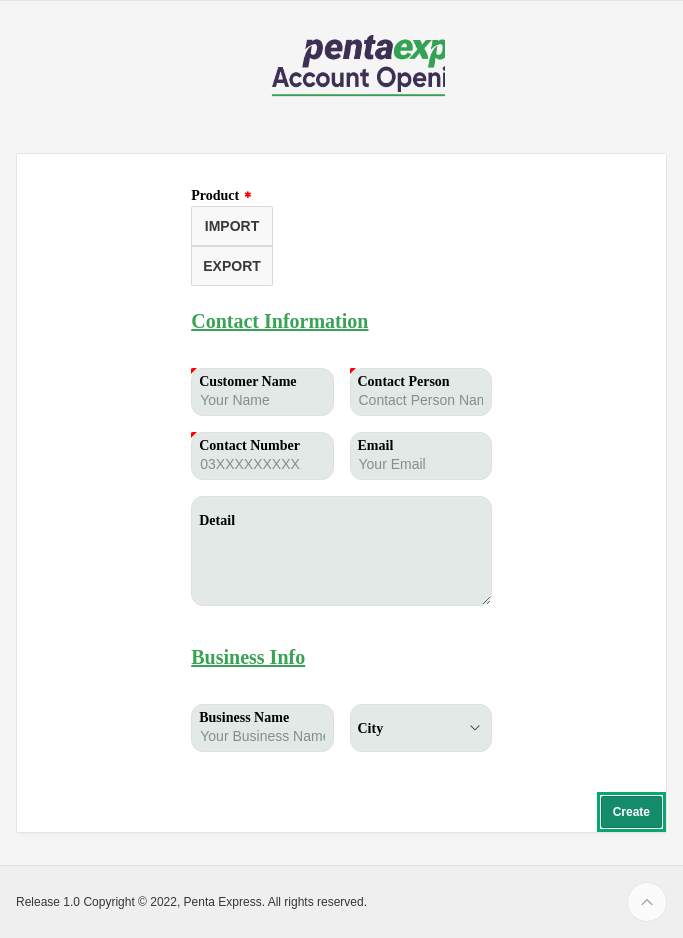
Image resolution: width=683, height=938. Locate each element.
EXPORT (232, 266)
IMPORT (232, 226)
